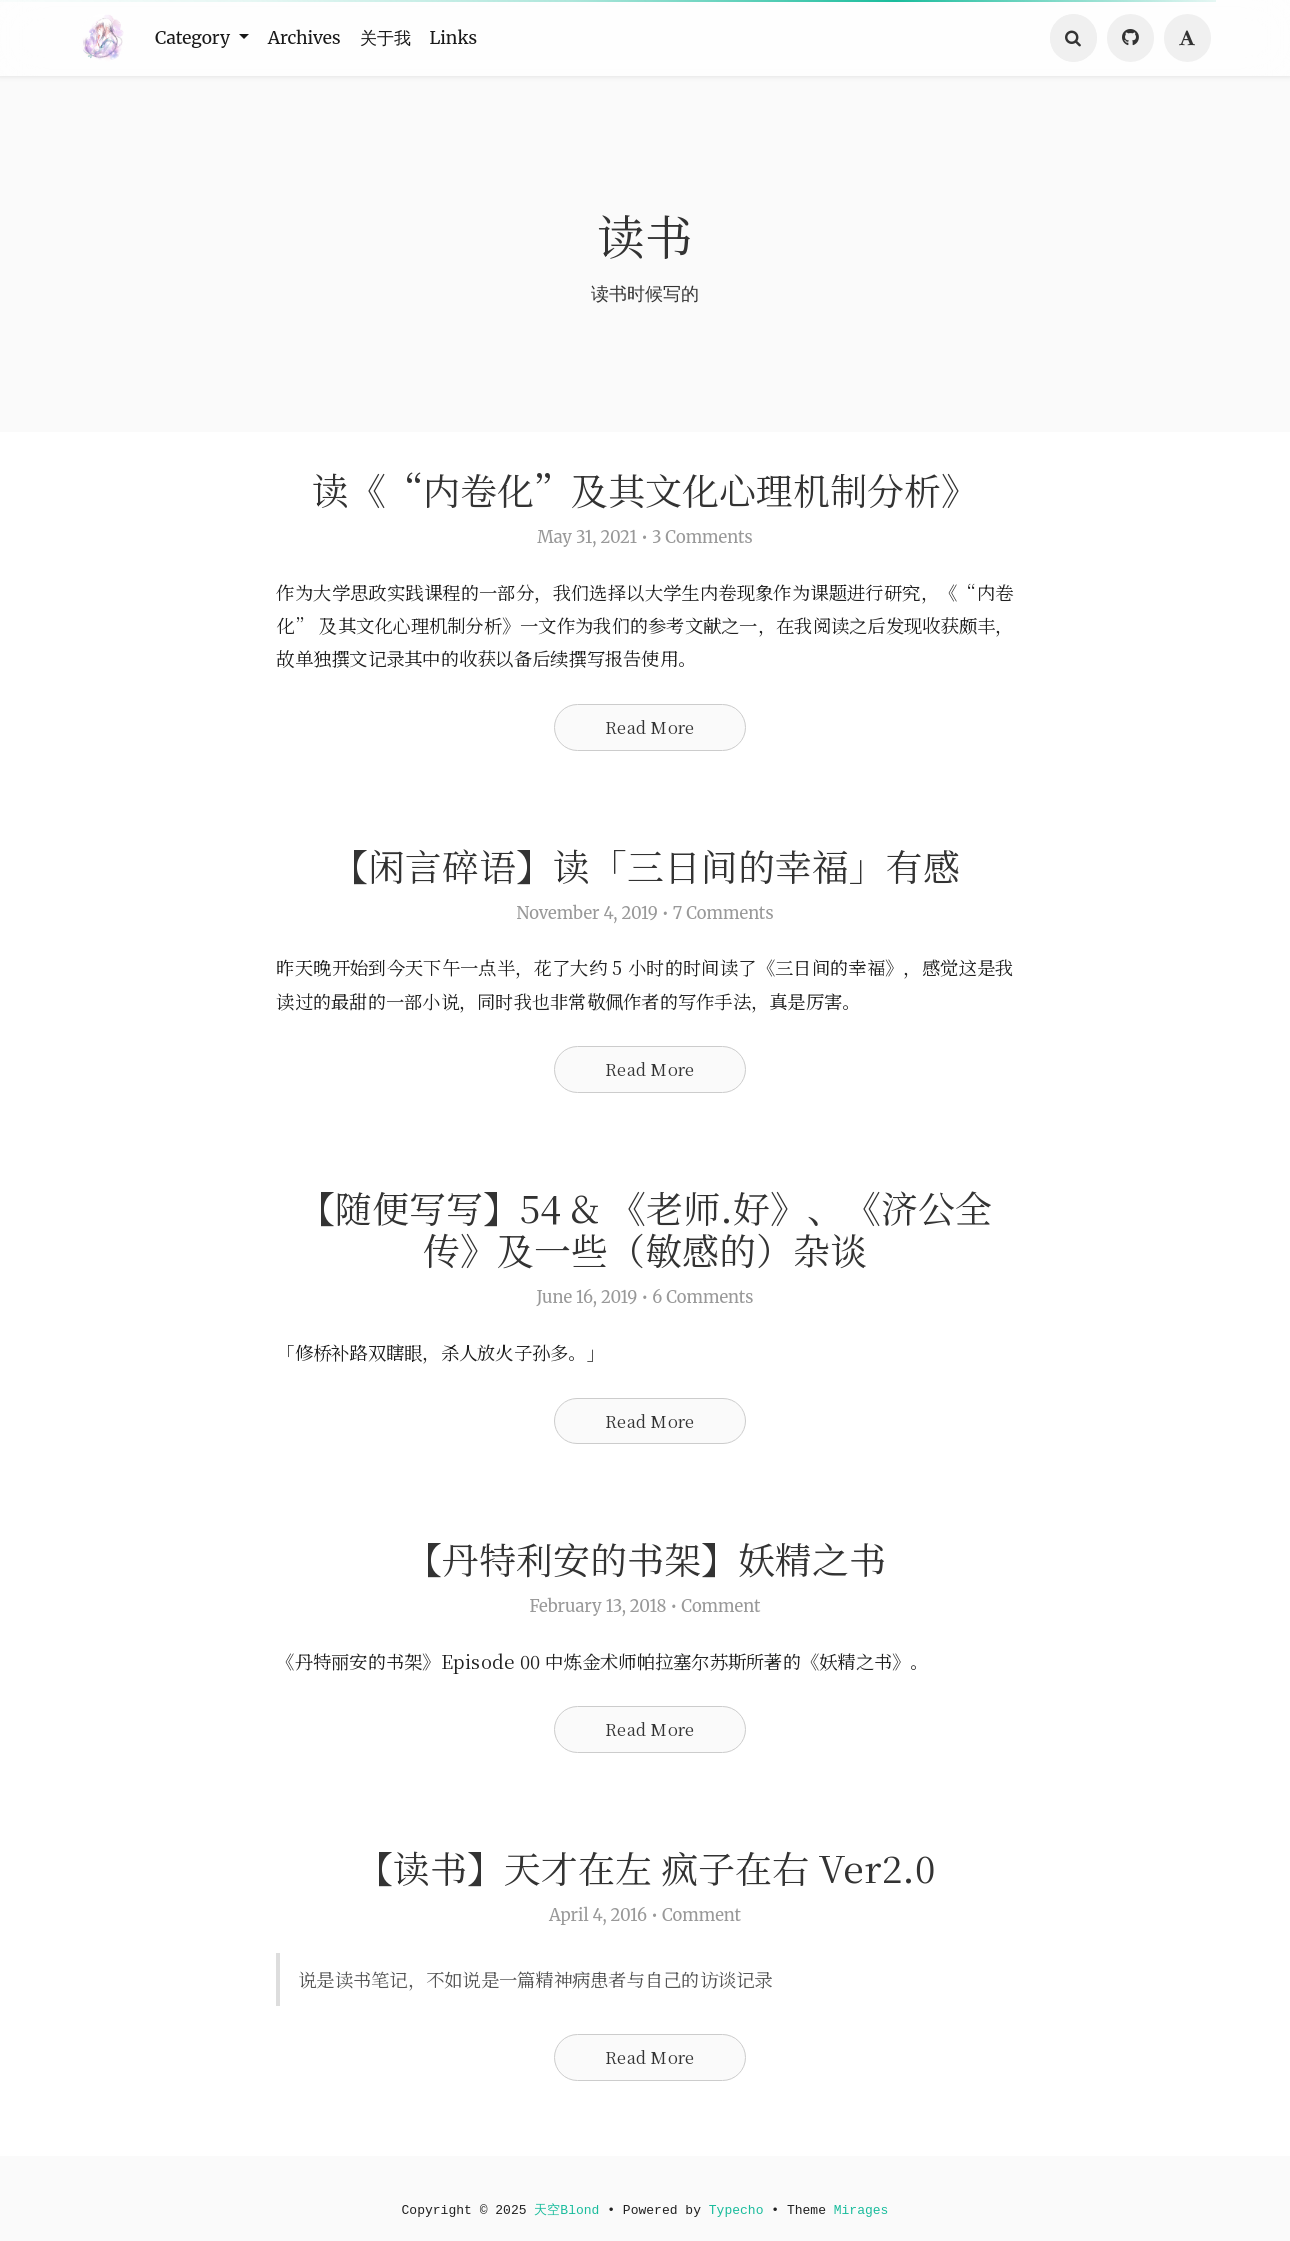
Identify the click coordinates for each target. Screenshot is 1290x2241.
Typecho (738, 2209)
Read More (649, 730)
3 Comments (702, 539)
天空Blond (565, 2209)
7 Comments (723, 918)
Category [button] (198, 38)
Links (475, 38)
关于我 (401, 38)
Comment (720, 1618)
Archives (314, 38)
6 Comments (702, 1306)
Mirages (866, 2209)
